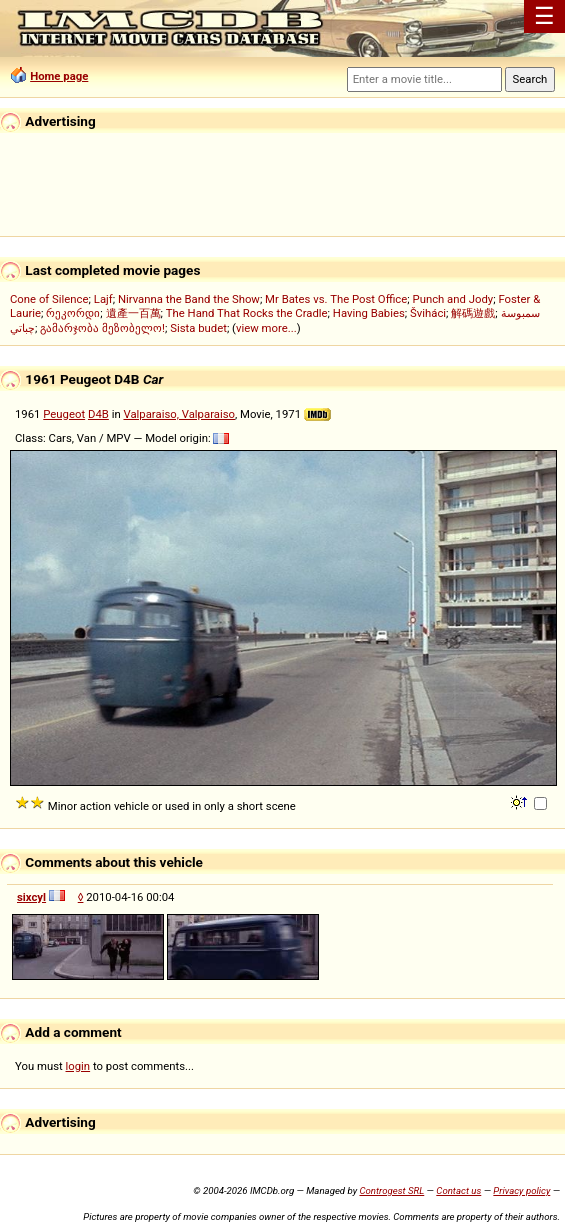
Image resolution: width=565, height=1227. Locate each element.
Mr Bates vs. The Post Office (336, 299)
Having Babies (369, 313)
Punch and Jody (452, 299)
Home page (59, 76)
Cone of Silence (49, 299)
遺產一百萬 (133, 313)
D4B (98, 414)
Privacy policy (521, 1190)
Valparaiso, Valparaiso (179, 414)
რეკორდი (73, 313)
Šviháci (428, 313)
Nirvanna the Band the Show (189, 299)
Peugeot (64, 414)
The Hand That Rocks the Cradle (247, 313)
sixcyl (31, 897)
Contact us (458, 1190)
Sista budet (198, 328)
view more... (266, 328)
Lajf (103, 299)
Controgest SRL (391, 1190)
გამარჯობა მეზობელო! (102, 328)
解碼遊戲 (473, 313)
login (78, 1066)
